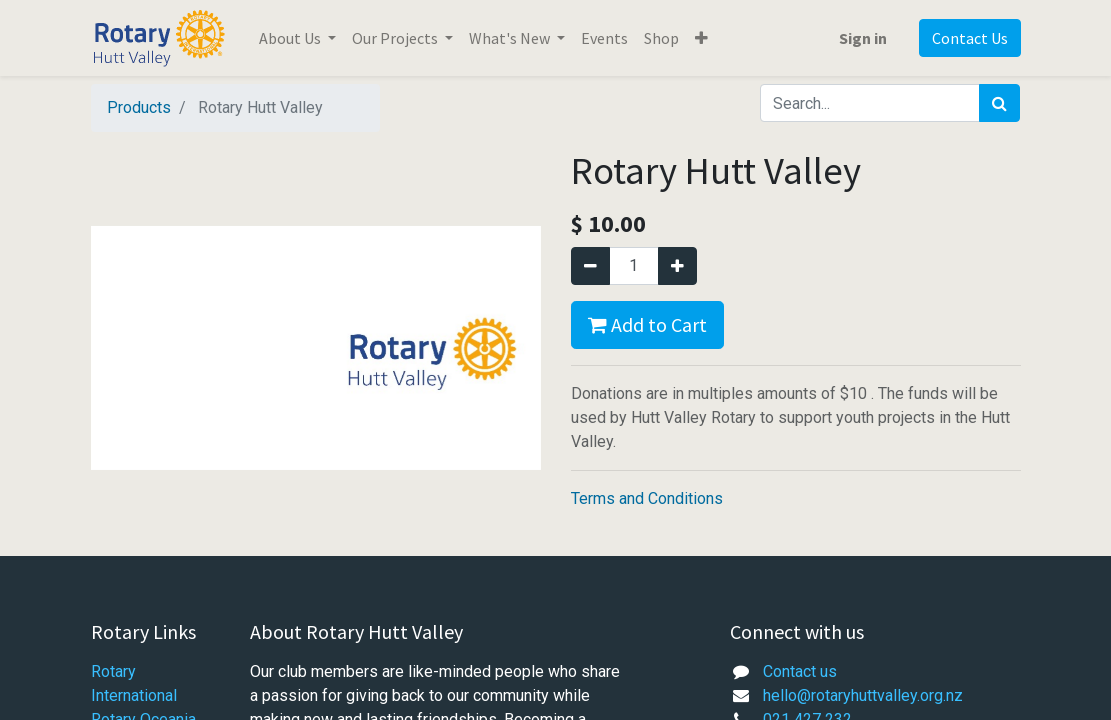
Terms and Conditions (647, 498)
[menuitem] (604, 38)
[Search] (999, 103)
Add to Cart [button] (647, 324)
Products (139, 107)
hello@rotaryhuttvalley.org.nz (863, 695)
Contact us (800, 671)
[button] (701, 38)
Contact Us (970, 38)
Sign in (863, 38)
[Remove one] (590, 266)
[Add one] (677, 266)
